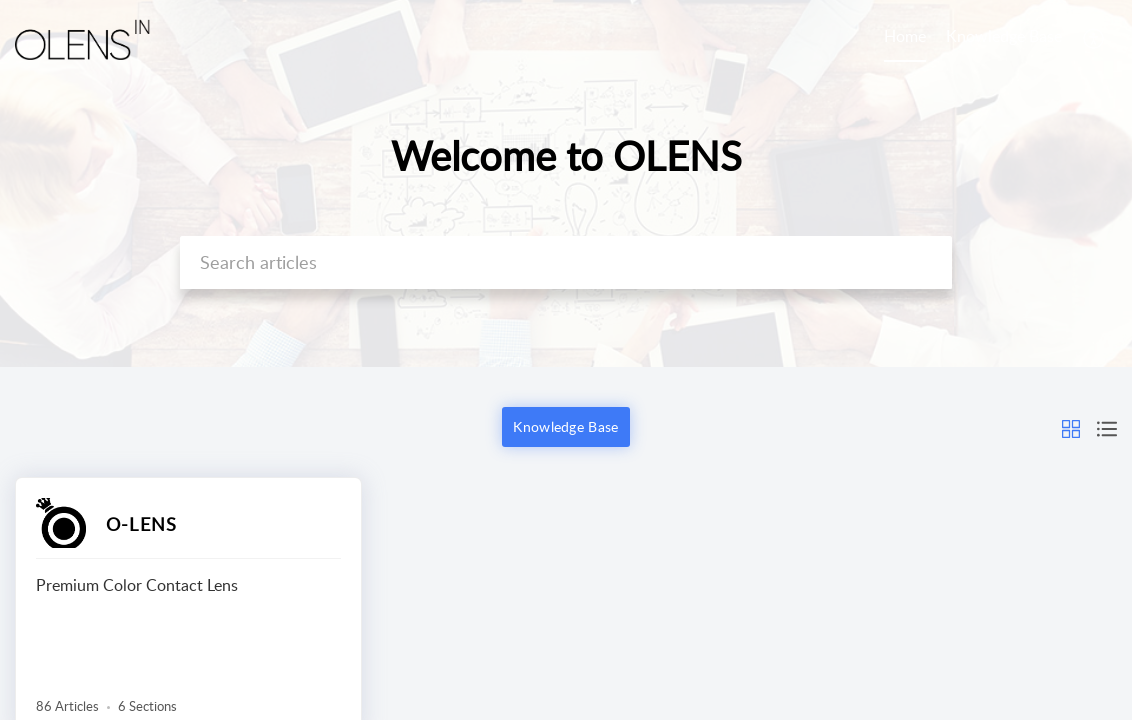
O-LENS (141, 524)
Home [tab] (905, 36)
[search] (565, 262)
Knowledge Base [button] (565, 426)
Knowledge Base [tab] (1004, 36)
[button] (1094, 38)
